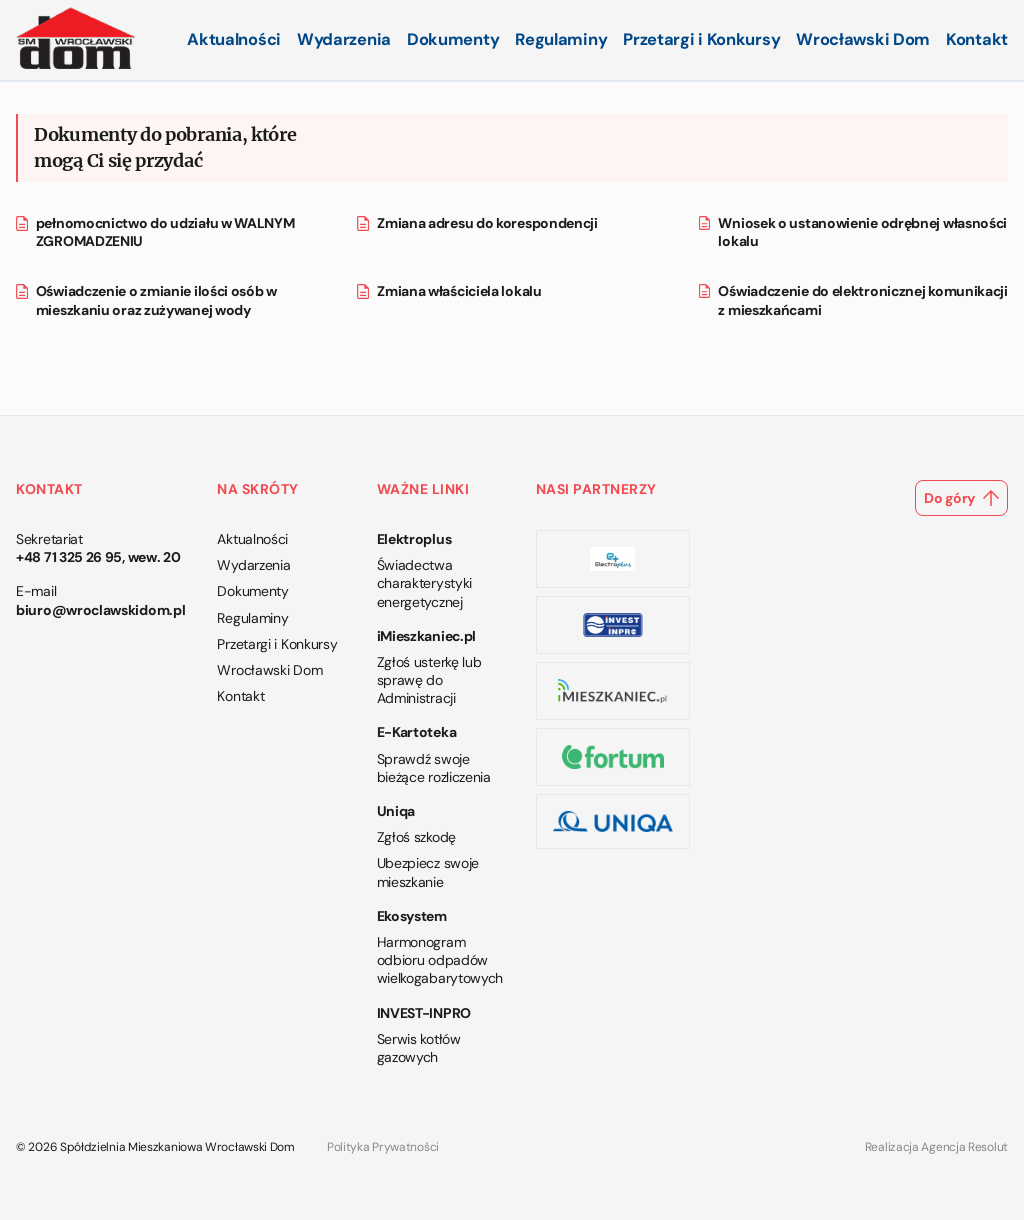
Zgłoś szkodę (416, 837)
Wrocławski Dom (863, 40)
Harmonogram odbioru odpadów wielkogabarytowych (440, 960)
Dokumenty (453, 40)
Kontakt (977, 40)
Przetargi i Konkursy (701, 40)
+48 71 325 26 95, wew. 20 (98, 557)
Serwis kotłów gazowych (419, 1048)
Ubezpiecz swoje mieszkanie (428, 872)
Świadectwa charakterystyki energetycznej (425, 583)
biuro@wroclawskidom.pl (100, 610)
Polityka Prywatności (383, 1147)
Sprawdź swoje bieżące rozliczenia (434, 768)
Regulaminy (561, 40)
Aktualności (234, 40)
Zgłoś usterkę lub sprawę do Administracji (429, 680)
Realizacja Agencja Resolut (936, 1147)
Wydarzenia (344, 40)
